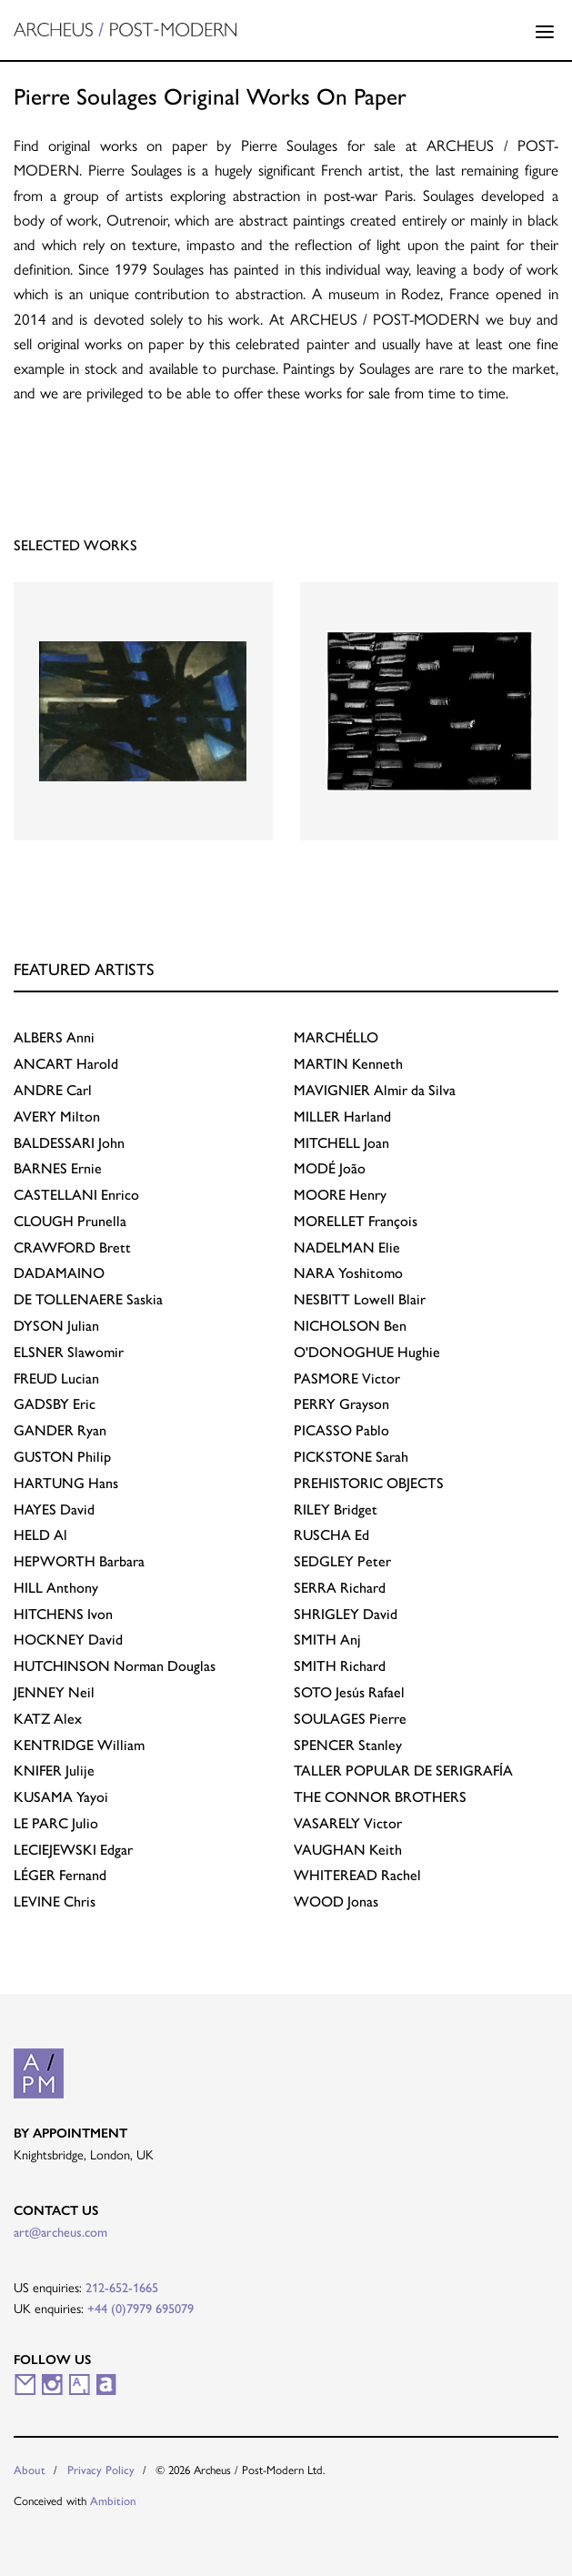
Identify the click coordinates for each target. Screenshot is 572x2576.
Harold (66, 1062)
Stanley (348, 1744)
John (69, 1142)
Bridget (335, 1508)
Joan (341, 1142)
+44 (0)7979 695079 (140, 2308)
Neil (54, 1691)
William (79, 1744)
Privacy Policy (101, 2469)
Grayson (341, 1403)
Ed (331, 1534)
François (355, 1220)
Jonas (336, 1900)
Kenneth (348, 1062)
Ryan (60, 1429)
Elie (347, 1246)
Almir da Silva (375, 1089)
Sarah (351, 1455)
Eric (54, 1403)
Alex (48, 1717)
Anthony (56, 1586)
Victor (347, 1377)
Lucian (56, 1377)
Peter (342, 1560)
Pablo (341, 1429)
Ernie (58, 1167)
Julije (54, 1769)
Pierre (350, 1717)
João (330, 1167)
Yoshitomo (348, 1272)
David (54, 1508)
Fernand (60, 1874)
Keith (348, 1848)
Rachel (357, 1874)
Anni (54, 1036)
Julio (56, 1822)
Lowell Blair (360, 1298)
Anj (327, 1638)
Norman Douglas (115, 1665)
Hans (66, 1482)
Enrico (76, 1193)
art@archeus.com (60, 2231)
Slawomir (69, 1351)
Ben (350, 1324)
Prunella (70, 1220)
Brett (72, 1246)
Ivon (63, 1613)
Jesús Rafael (349, 1691)
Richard (340, 1586)
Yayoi (61, 1796)
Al (40, 1534)
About (29, 2469)
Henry (340, 1193)
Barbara (79, 1560)
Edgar (73, 1848)
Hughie (367, 1351)
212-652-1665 (121, 2287)
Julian (56, 1324)
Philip (62, 1455)
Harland (342, 1115)
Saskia (88, 1298)
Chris (54, 1900)
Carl (53, 1089)
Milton (57, 1115)
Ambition (113, 2500)
